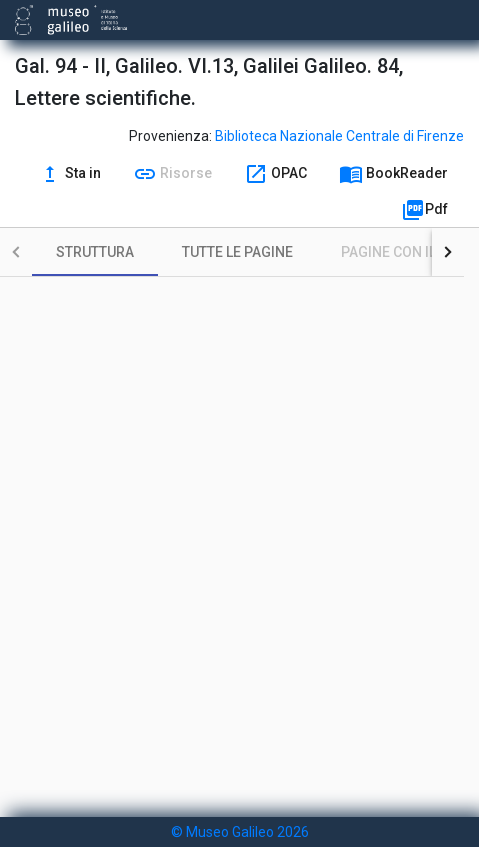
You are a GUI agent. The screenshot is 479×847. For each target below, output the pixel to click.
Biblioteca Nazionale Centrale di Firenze (339, 136)
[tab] (95, 252)
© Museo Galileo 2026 (240, 832)
